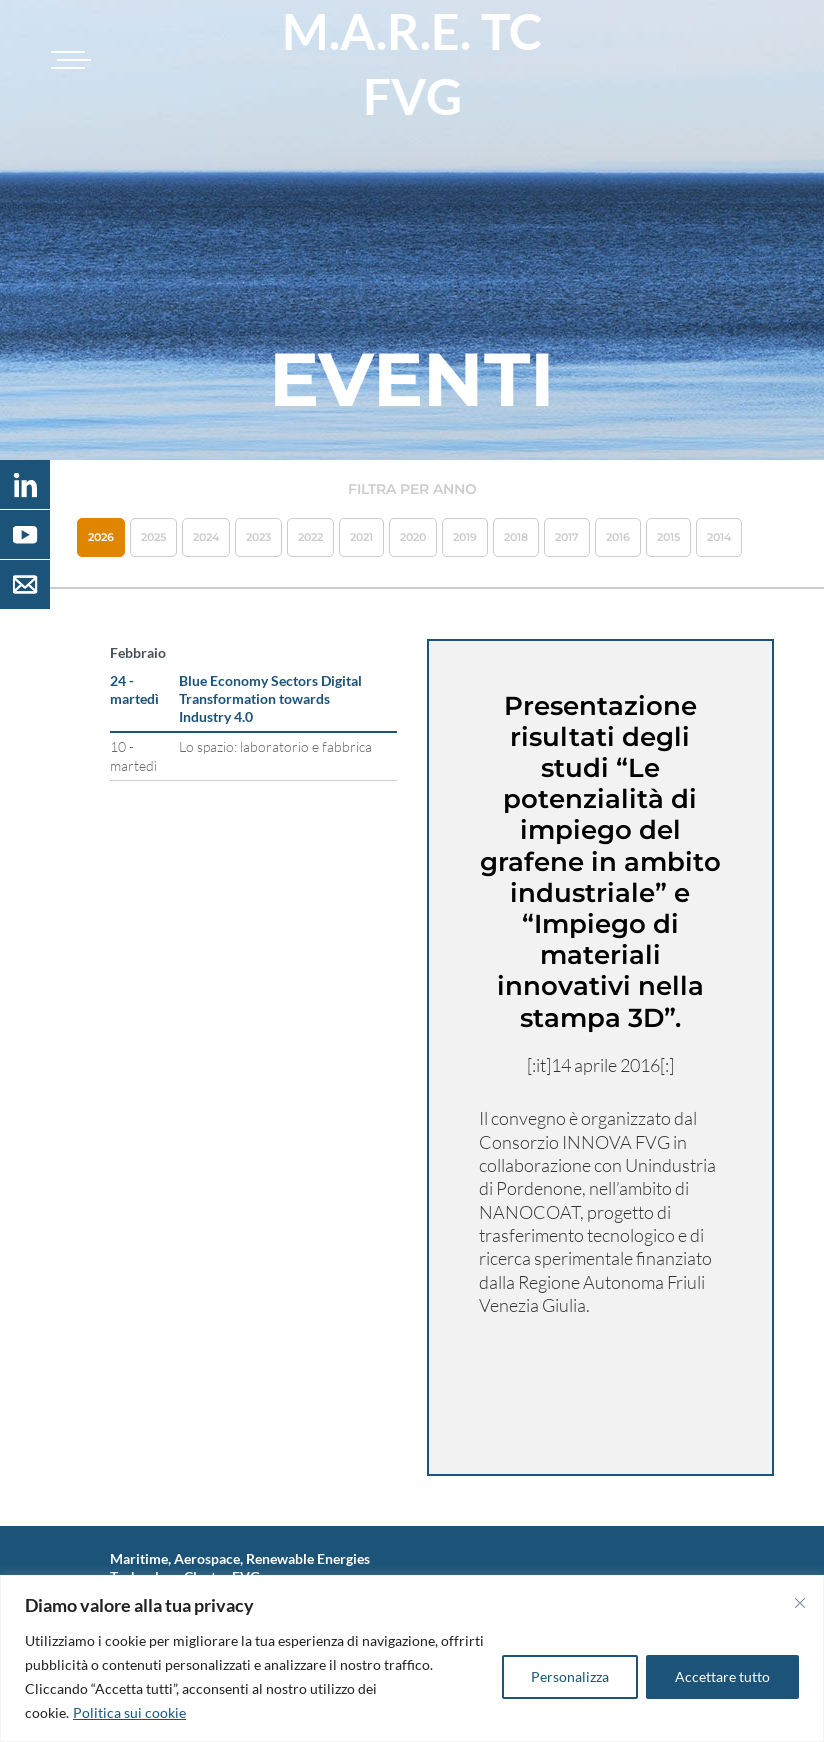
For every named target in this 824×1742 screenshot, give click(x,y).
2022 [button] (310, 537)
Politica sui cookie (129, 1712)
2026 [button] (101, 537)
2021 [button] (361, 537)
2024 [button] (206, 537)
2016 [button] (618, 537)
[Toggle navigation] (68, 60)
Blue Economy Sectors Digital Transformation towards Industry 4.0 (270, 698)
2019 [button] (465, 537)
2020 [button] (413, 537)
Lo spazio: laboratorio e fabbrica (275, 746)
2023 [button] (258, 537)
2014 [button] (719, 537)
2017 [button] (567, 537)
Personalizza (570, 1676)
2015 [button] (668, 537)
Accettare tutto (722, 1676)
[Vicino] (800, 1603)
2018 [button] (516, 537)
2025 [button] (153, 537)
